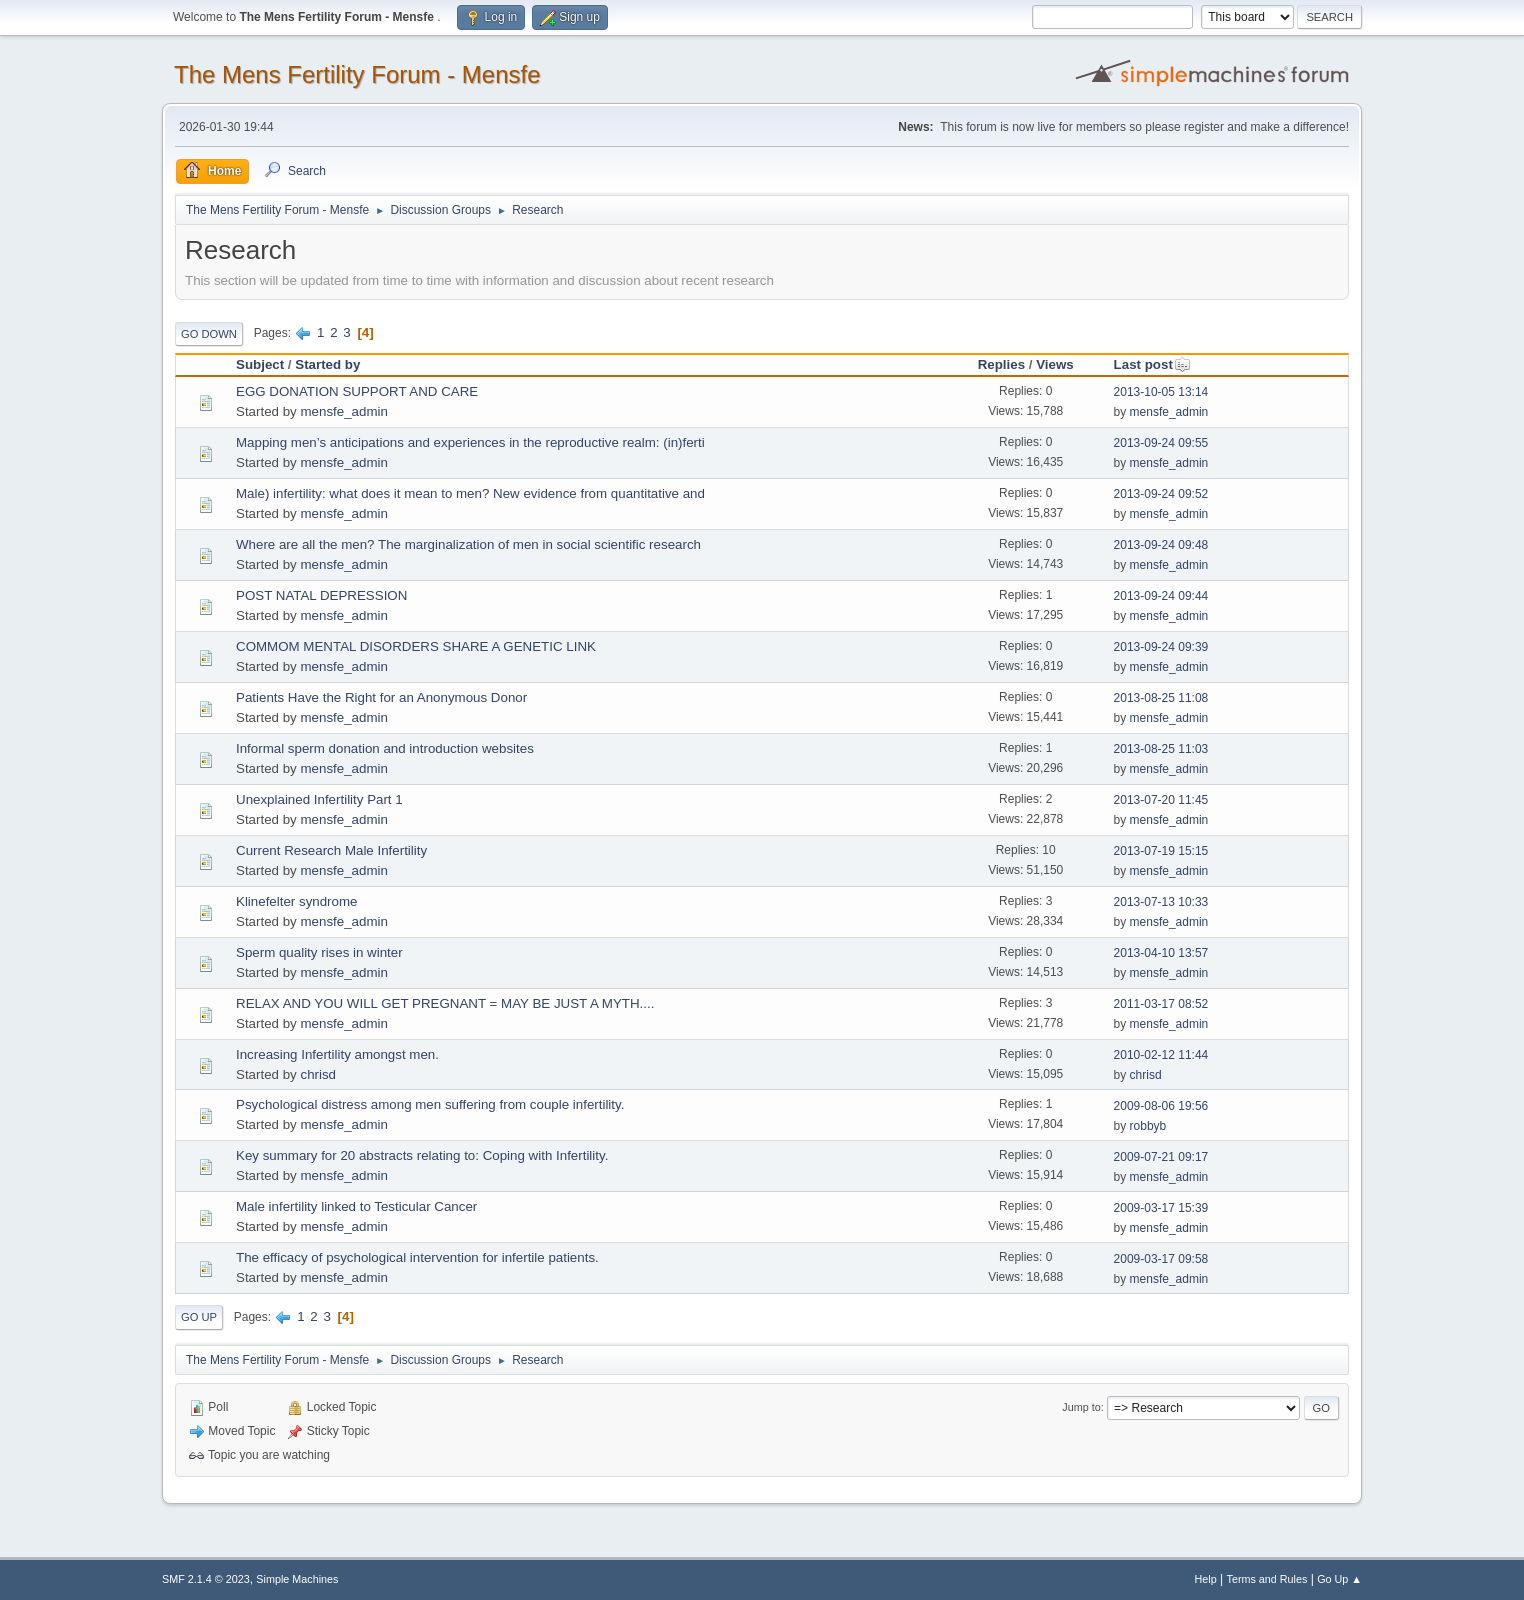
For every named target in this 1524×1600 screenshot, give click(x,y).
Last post (1152, 364)
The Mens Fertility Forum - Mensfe (357, 74)
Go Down (209, 334)
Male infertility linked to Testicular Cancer (356, 1206)
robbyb (1148, 1126)
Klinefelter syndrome (297, 901)
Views (1055, 364)
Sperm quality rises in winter (319, 952)
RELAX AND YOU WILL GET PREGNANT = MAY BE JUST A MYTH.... (445, 1003)
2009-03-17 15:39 (1161, 1208)
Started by (327, 364)
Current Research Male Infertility (331, 850)
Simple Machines (297, 1579)
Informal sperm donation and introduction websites (385, 748)
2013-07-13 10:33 (1161, 902)
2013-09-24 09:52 (1161, 494)
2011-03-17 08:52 (1161, 1004)
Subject (260, 364)
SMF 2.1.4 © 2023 (206, 1579)
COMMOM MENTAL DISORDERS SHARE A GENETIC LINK (416, 646)
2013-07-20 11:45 (1161, 800)
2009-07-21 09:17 (1161, 1157)
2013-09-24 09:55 (1161, 443)
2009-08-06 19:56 (1161, 1106)
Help (1206, 1579)
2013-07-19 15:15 (1161, 851)
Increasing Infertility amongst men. (337, 1054)
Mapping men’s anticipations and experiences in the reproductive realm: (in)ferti (470, 442)
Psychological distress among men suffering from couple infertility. (430, 1104)
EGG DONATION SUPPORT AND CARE (357, 391)
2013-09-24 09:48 (1161, 545)
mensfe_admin (343, 411)
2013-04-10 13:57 (1161, 953)
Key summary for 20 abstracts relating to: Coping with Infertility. (422, 1155)
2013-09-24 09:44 (1161, 596)
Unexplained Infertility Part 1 (319, 799)
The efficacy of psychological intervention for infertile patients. (417, 1257)
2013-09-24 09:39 (1161, 647)
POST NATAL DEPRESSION (321, 595)
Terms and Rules (1267, 1579)
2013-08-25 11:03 (1161, 749)
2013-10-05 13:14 (1161, 392)
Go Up (199, 1317)
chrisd (318, 1074)
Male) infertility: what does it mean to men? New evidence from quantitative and (470, 493)
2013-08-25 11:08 (1161, 698)
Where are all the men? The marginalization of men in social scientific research (468, 544)
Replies (1001, 364)
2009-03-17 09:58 (1161, 1259)
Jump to (1081, 1407)
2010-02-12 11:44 (1161, 1055)
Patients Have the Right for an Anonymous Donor (381, 697)
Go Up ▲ (1339, 1579)
